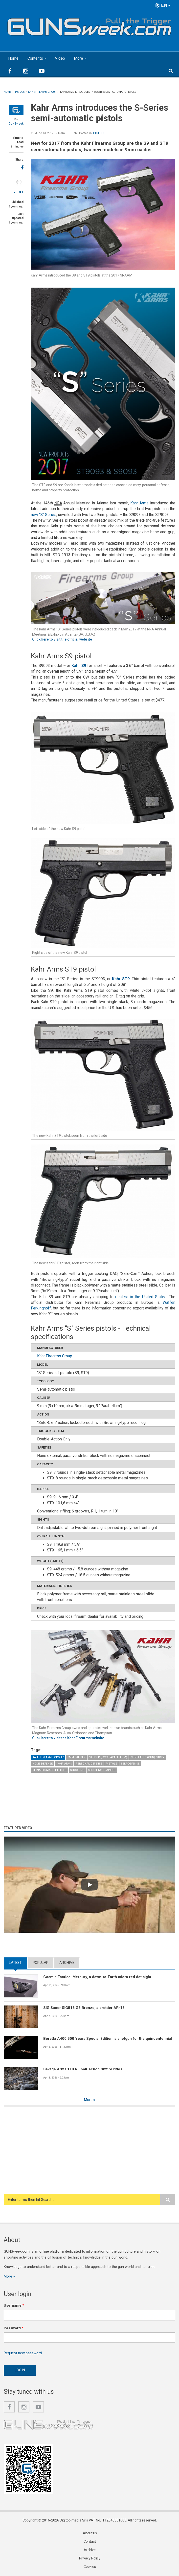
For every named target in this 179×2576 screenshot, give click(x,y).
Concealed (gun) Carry (147, 1757)
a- (15, 192)
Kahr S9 (78, 665)
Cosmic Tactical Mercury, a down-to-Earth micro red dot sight (97, 1977)
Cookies (90, 2567)
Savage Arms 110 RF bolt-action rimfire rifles (82, 2069)
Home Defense (42, 1763)
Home (13, 58)
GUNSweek (16, 123)
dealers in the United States (140, 1296)
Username (14, 2305)
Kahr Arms (139, 503)
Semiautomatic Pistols (49, 1770)
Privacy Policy (89, 2558)
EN (163, 5)
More (78, 58)
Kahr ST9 (121, 978)
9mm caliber (76, 1757)
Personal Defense (89, 1763)
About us (90, 2533)
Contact (90, 2541)
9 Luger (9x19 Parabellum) (108, 1757)
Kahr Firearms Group (54, 1356)
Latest (15, 1962)
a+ (21, 191)
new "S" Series (43, 514)
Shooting (77, 1770)
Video (60, 58)
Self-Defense (130, 1763)
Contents (35, 58)
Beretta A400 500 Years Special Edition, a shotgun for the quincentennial (107, 2038)
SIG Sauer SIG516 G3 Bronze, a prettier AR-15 (84, 2008)
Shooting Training (101, 1770)
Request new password (23, 2353)
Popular (40, 1962)
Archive (66, 1962)
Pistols (99, 133)
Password (13, 2328)
